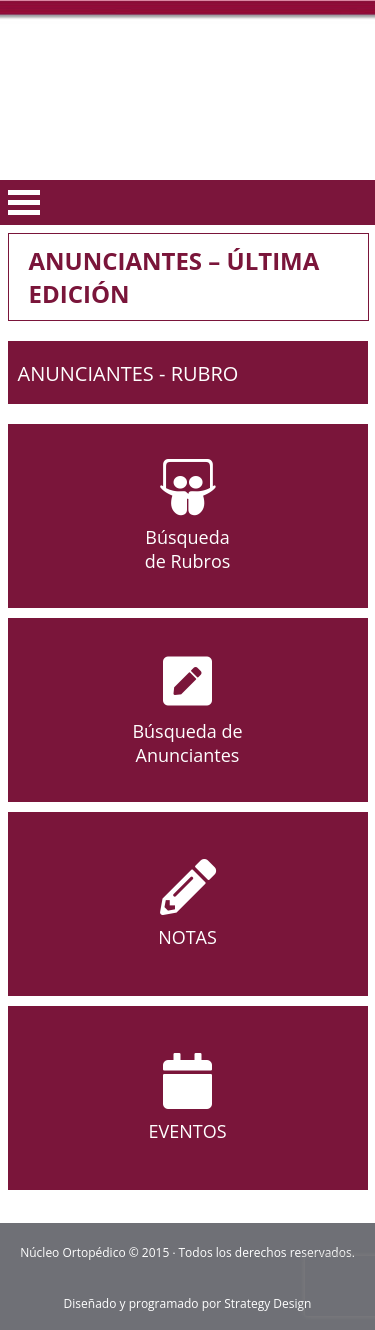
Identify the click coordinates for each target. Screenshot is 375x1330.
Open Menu (24, 202)
